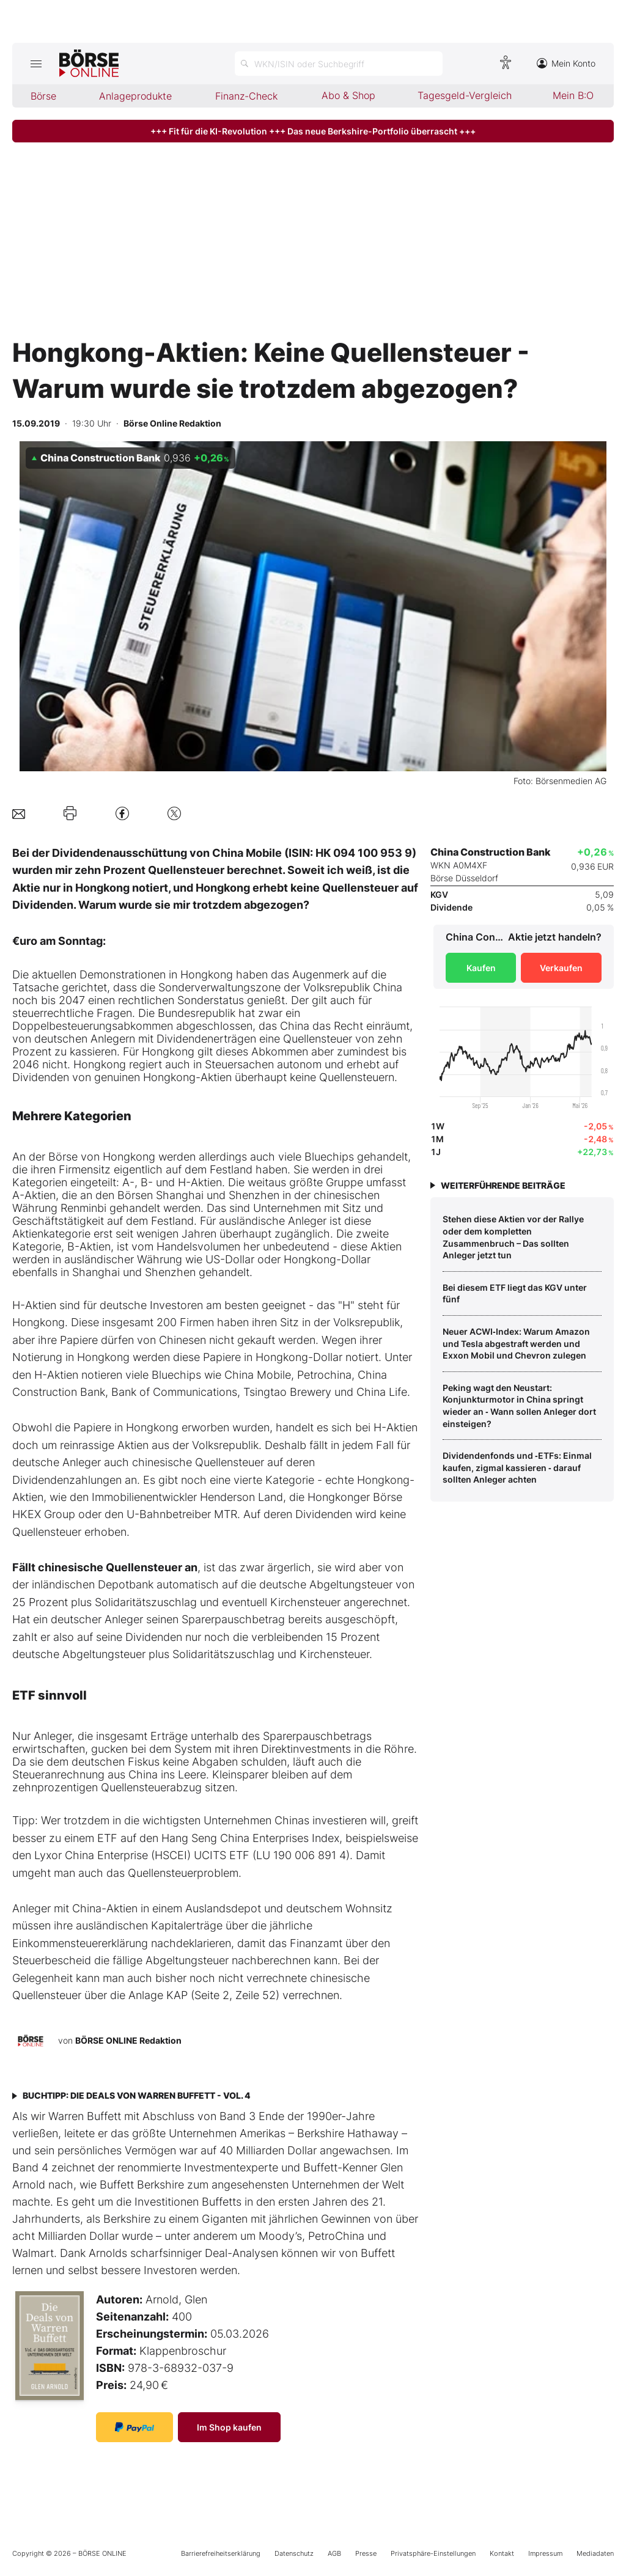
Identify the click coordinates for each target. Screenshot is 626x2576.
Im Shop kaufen (229, 2427)
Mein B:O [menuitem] (573, 95)
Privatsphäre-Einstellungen (433, 2553)
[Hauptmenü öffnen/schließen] (35, 63)
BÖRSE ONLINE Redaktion (128, 2040)
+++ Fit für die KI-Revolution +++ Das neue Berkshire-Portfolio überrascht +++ (313, 131)
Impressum (545, 2553)
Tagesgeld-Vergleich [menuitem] (465, 95)
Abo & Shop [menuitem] (348, 95)
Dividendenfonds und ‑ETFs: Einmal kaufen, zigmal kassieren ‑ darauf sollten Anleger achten (517, 1467)
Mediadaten (595, 2553)
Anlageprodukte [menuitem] (135, 96)
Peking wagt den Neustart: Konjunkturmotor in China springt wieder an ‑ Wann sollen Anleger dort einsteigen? (519, 1405)
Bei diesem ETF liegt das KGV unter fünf (515, 1293)
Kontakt (502, 2553)
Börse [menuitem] (43, 96)
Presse (366, 2553)
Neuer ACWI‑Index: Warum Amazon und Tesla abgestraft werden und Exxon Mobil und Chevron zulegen (516, 1343)
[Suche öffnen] (339, 63)
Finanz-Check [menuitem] (246, 96)
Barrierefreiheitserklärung (220, 2553)
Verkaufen (561, 968)
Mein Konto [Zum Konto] (566, 63)
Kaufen (481, 968)
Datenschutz (294, 2553)
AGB (334, 2553)
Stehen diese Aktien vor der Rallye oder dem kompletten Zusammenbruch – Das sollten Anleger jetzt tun (513, 1237)
